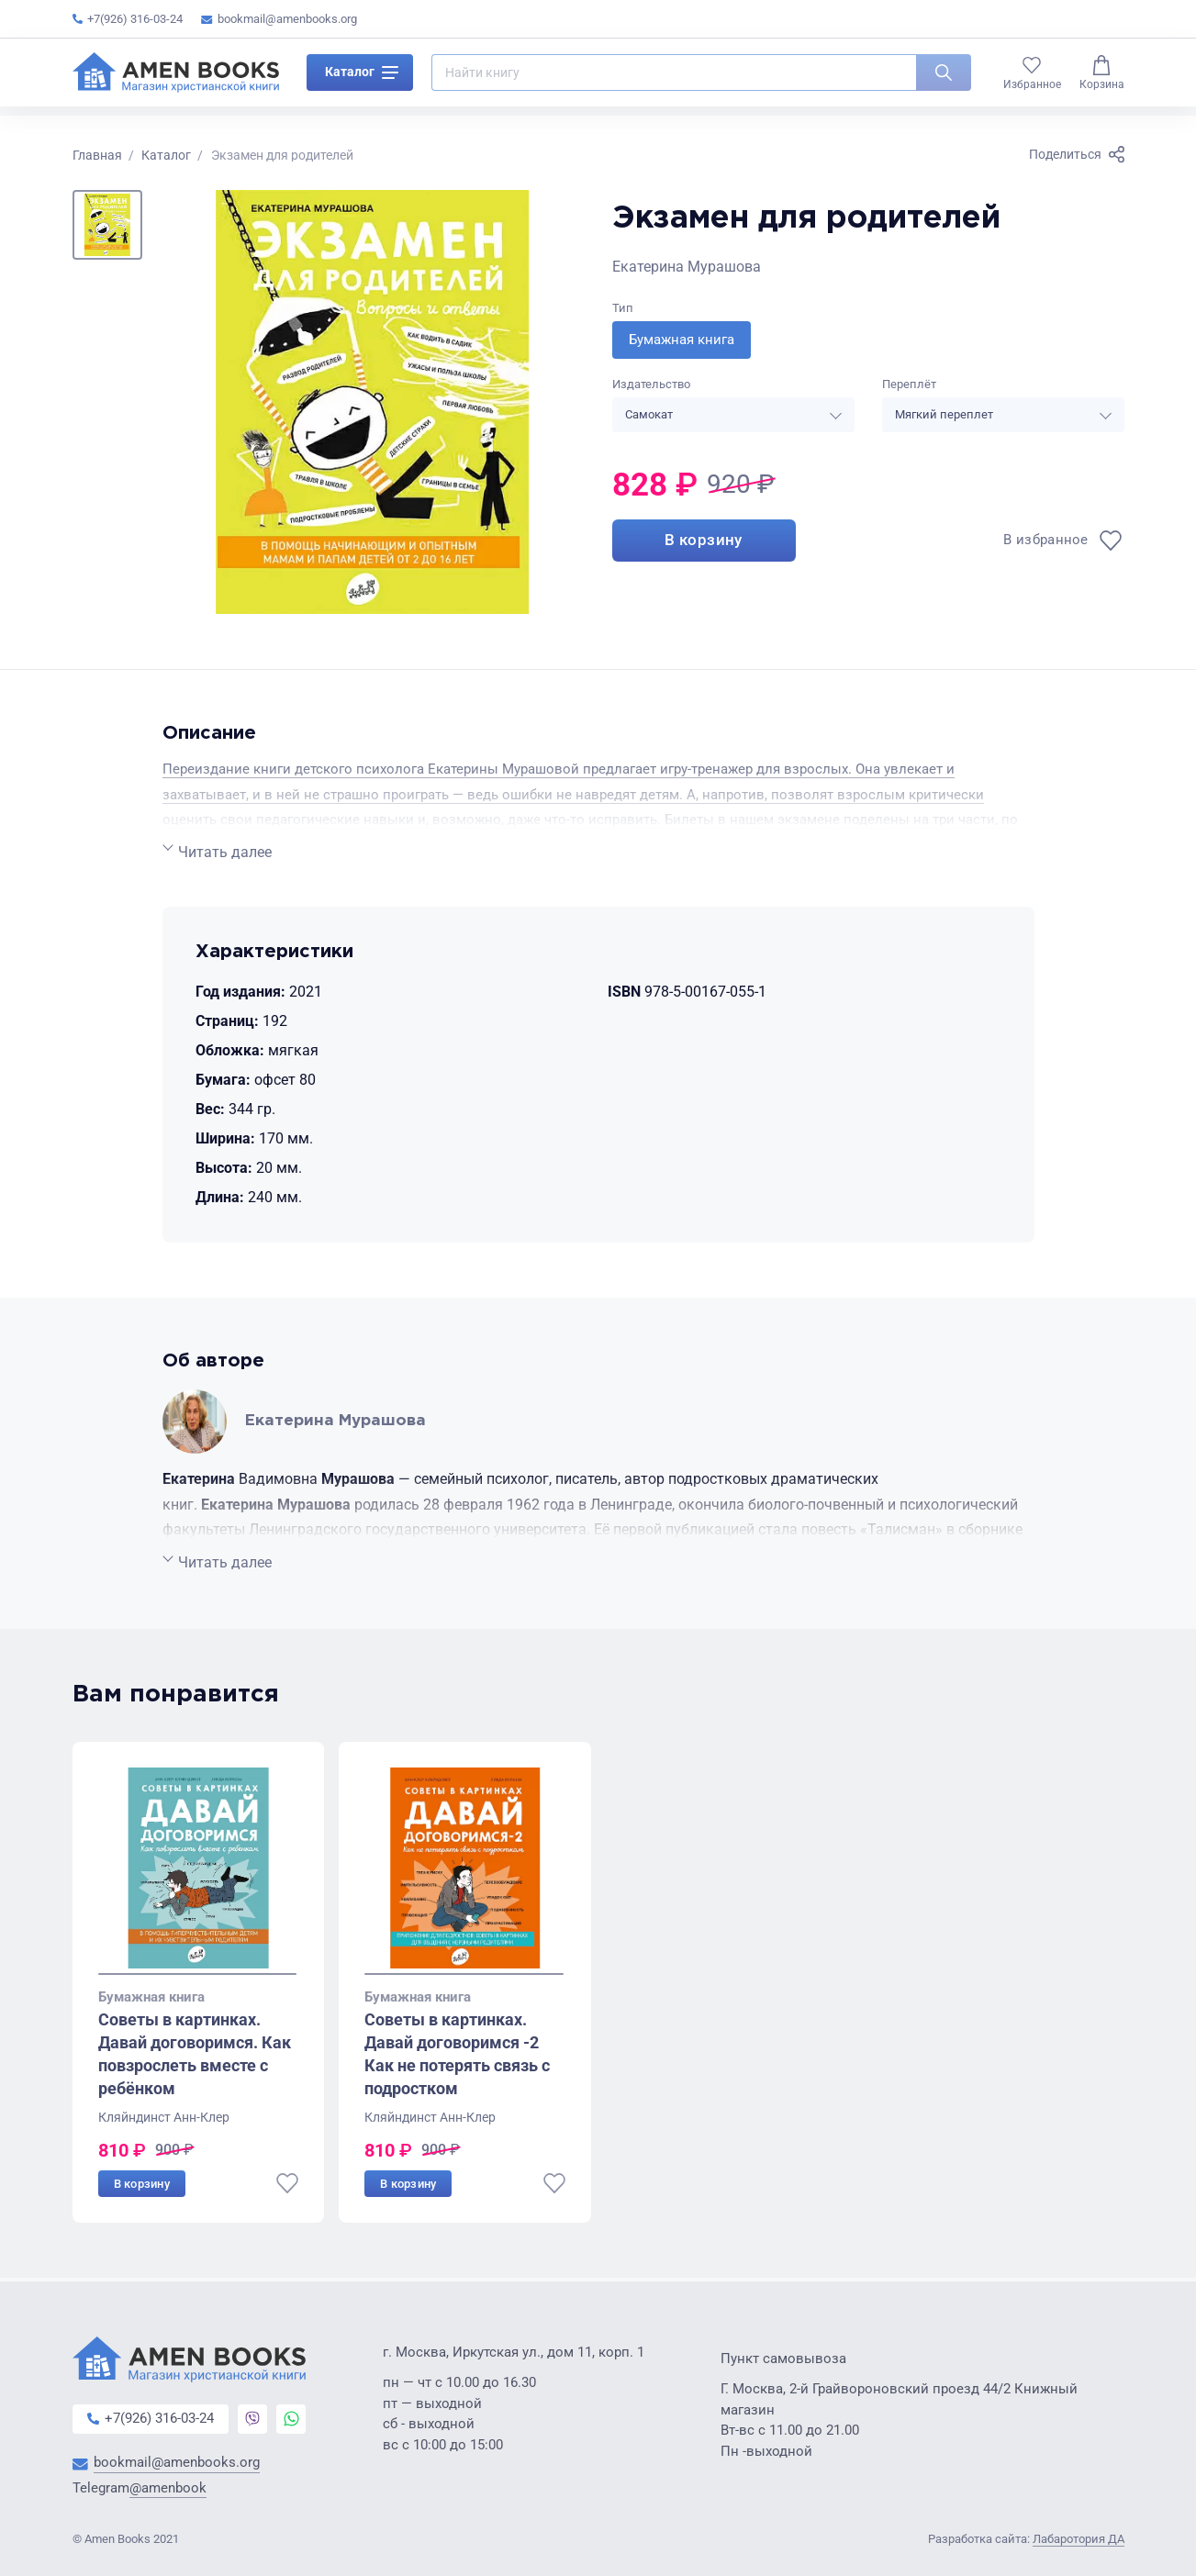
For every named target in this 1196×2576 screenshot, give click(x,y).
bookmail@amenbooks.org (279, 19)
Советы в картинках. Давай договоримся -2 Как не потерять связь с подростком (457, 2056)
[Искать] (943, 77)
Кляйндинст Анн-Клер (163, 2119)
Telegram (140, 2489)
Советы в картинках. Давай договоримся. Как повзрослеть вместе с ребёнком (194, 2056)
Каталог (361, 77)
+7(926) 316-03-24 (128, 19)
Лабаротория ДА (1078, 2540)
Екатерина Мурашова (686, 266)
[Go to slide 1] (197, 1976)
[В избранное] (1063, 543)
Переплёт (909, 385)
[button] (107, 225)
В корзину (703, 543)
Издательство (651, 385)
